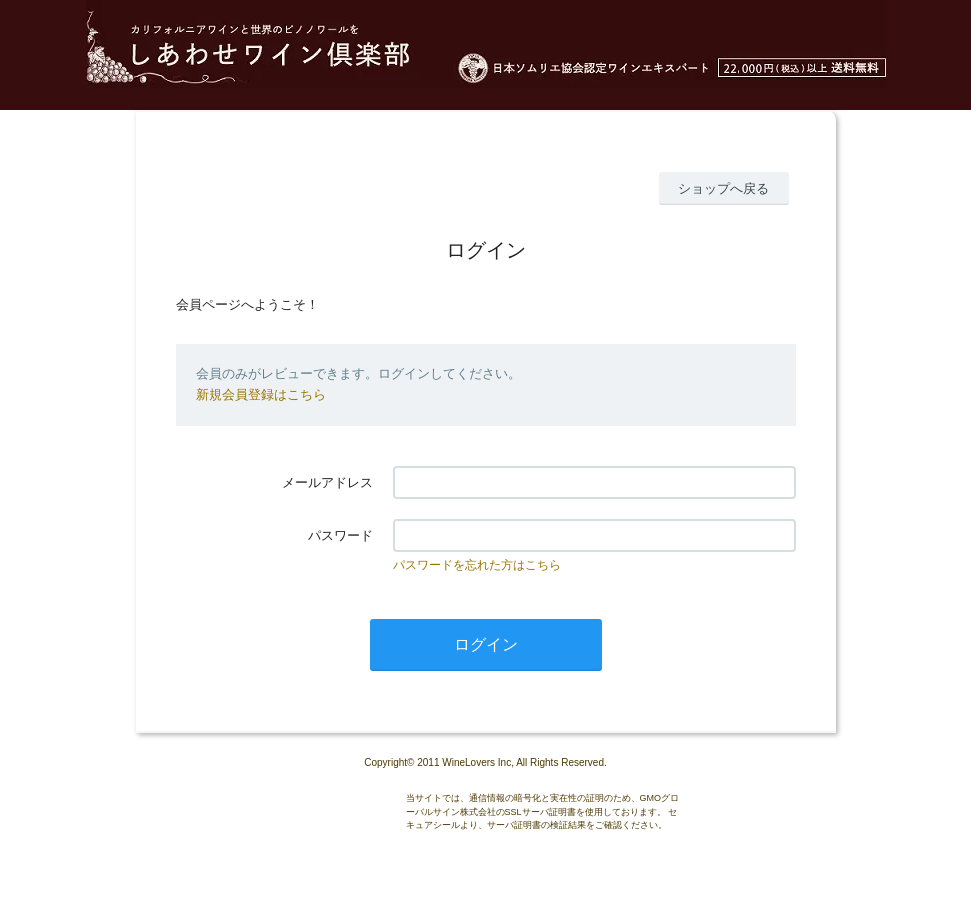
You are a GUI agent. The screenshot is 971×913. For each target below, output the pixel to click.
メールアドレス (327, 482)
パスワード (340, 535)
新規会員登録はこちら (261, 394)
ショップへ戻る (723, 188)
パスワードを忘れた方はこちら (477, 565)
